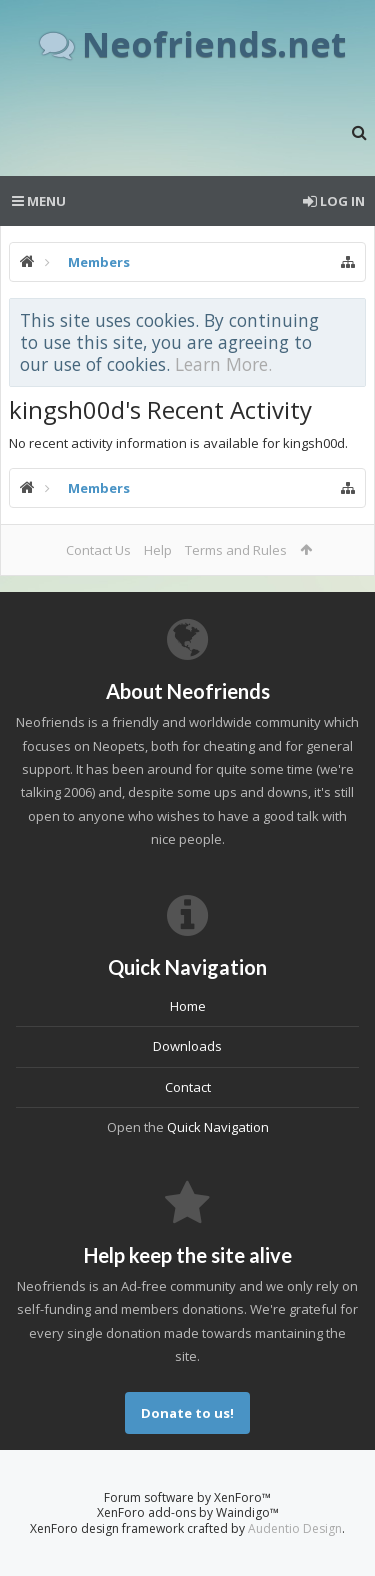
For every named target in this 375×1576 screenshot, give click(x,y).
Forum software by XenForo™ (187, 1497)
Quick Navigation (218, 1127)
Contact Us (98, 550)
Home (188, 1006)
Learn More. (223, 364)
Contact (188, 1087)
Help (158, 550)
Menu (39, 201)
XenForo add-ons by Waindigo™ (188, 1512)
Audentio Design (295, 1528)
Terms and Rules (236, 550)
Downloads (187, 1046)
